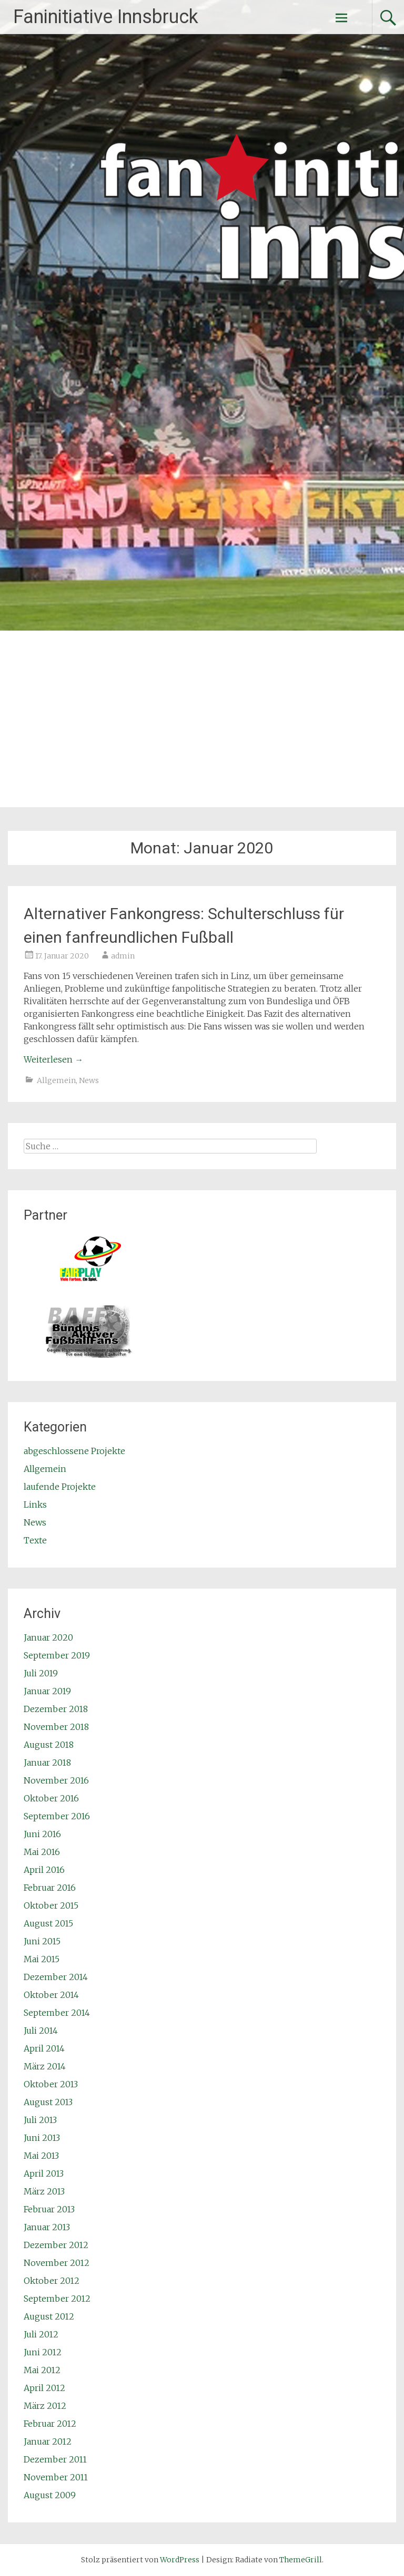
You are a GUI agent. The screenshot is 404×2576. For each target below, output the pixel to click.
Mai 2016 (42, 1852)
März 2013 (44, 2191)
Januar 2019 (47, 1691)
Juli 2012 (41, 2334)
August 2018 (49, 1744)
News (89, 1080)
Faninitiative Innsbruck (105, 17)
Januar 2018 (47, 1762)
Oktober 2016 (51, 1798)
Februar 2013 (49, 2209)
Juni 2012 (43, 2352)
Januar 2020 (48, 1637)
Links (35, 1504)
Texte (35, 1540)
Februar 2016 (50, 1887)
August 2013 (48, 2102)
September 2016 (57, 1816)
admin (123, 956)
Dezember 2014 (56, 1977)
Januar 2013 (47, 2227)
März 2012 (45, 2405)
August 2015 (48, 1923)
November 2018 (56, 1727)
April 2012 (44, 2388)
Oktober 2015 (51, 1905)
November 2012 (56, 2263)
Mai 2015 (41, 1959)
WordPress (179, 2559)
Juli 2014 (41, 2030)
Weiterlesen (53, 1059)
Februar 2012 (50, 2423)
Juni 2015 (42, 1941)
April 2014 (44, 2048)
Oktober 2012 (51, 2280)
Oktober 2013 (51, 2084)
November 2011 (56, 2477)
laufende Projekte (60, 1486)
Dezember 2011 (55, 2459)
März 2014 (45, 2066)
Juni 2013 (42, 2137)
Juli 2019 (41, 1673)
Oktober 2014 (51, 1995)
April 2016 (44, 1869)
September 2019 (57, 1655)
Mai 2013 (41, 2155)
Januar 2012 (48, 2441)
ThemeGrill (300, 2559)
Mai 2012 (42, 2370)
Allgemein (56, 1080)
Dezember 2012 (56, 2245)
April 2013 (44, 2173)
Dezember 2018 (56, 1709)
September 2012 (57, 2298)
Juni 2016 (42, 1834)
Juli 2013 (40, 2120)
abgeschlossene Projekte (74, 1451)
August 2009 (50, 2495)
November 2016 (56, 1780)
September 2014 (57, 2012)
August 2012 (49, 2316)
